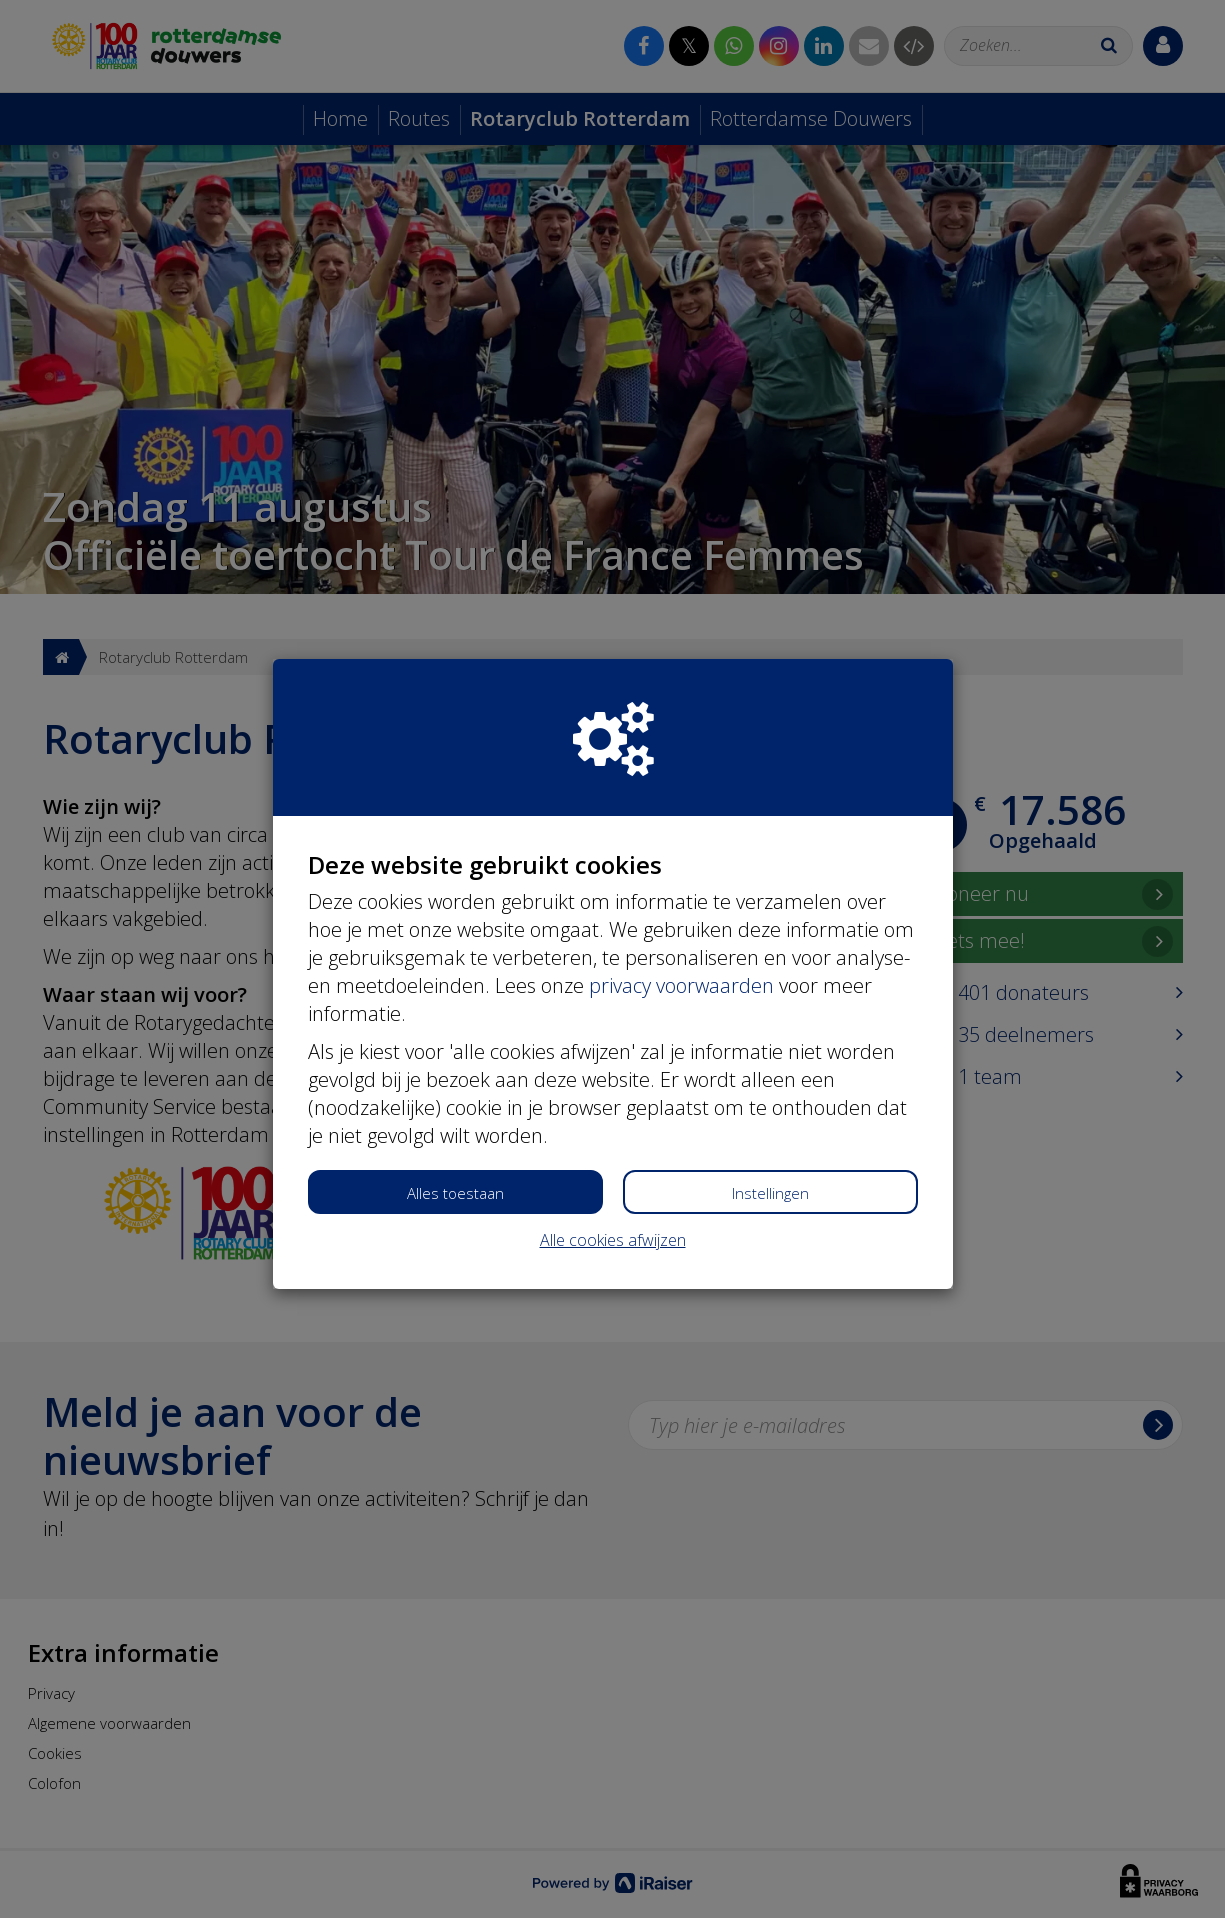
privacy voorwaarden (681, 985)
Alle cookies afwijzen (613, 1240)
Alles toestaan (455, 1193)
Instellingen (770, 1193)
